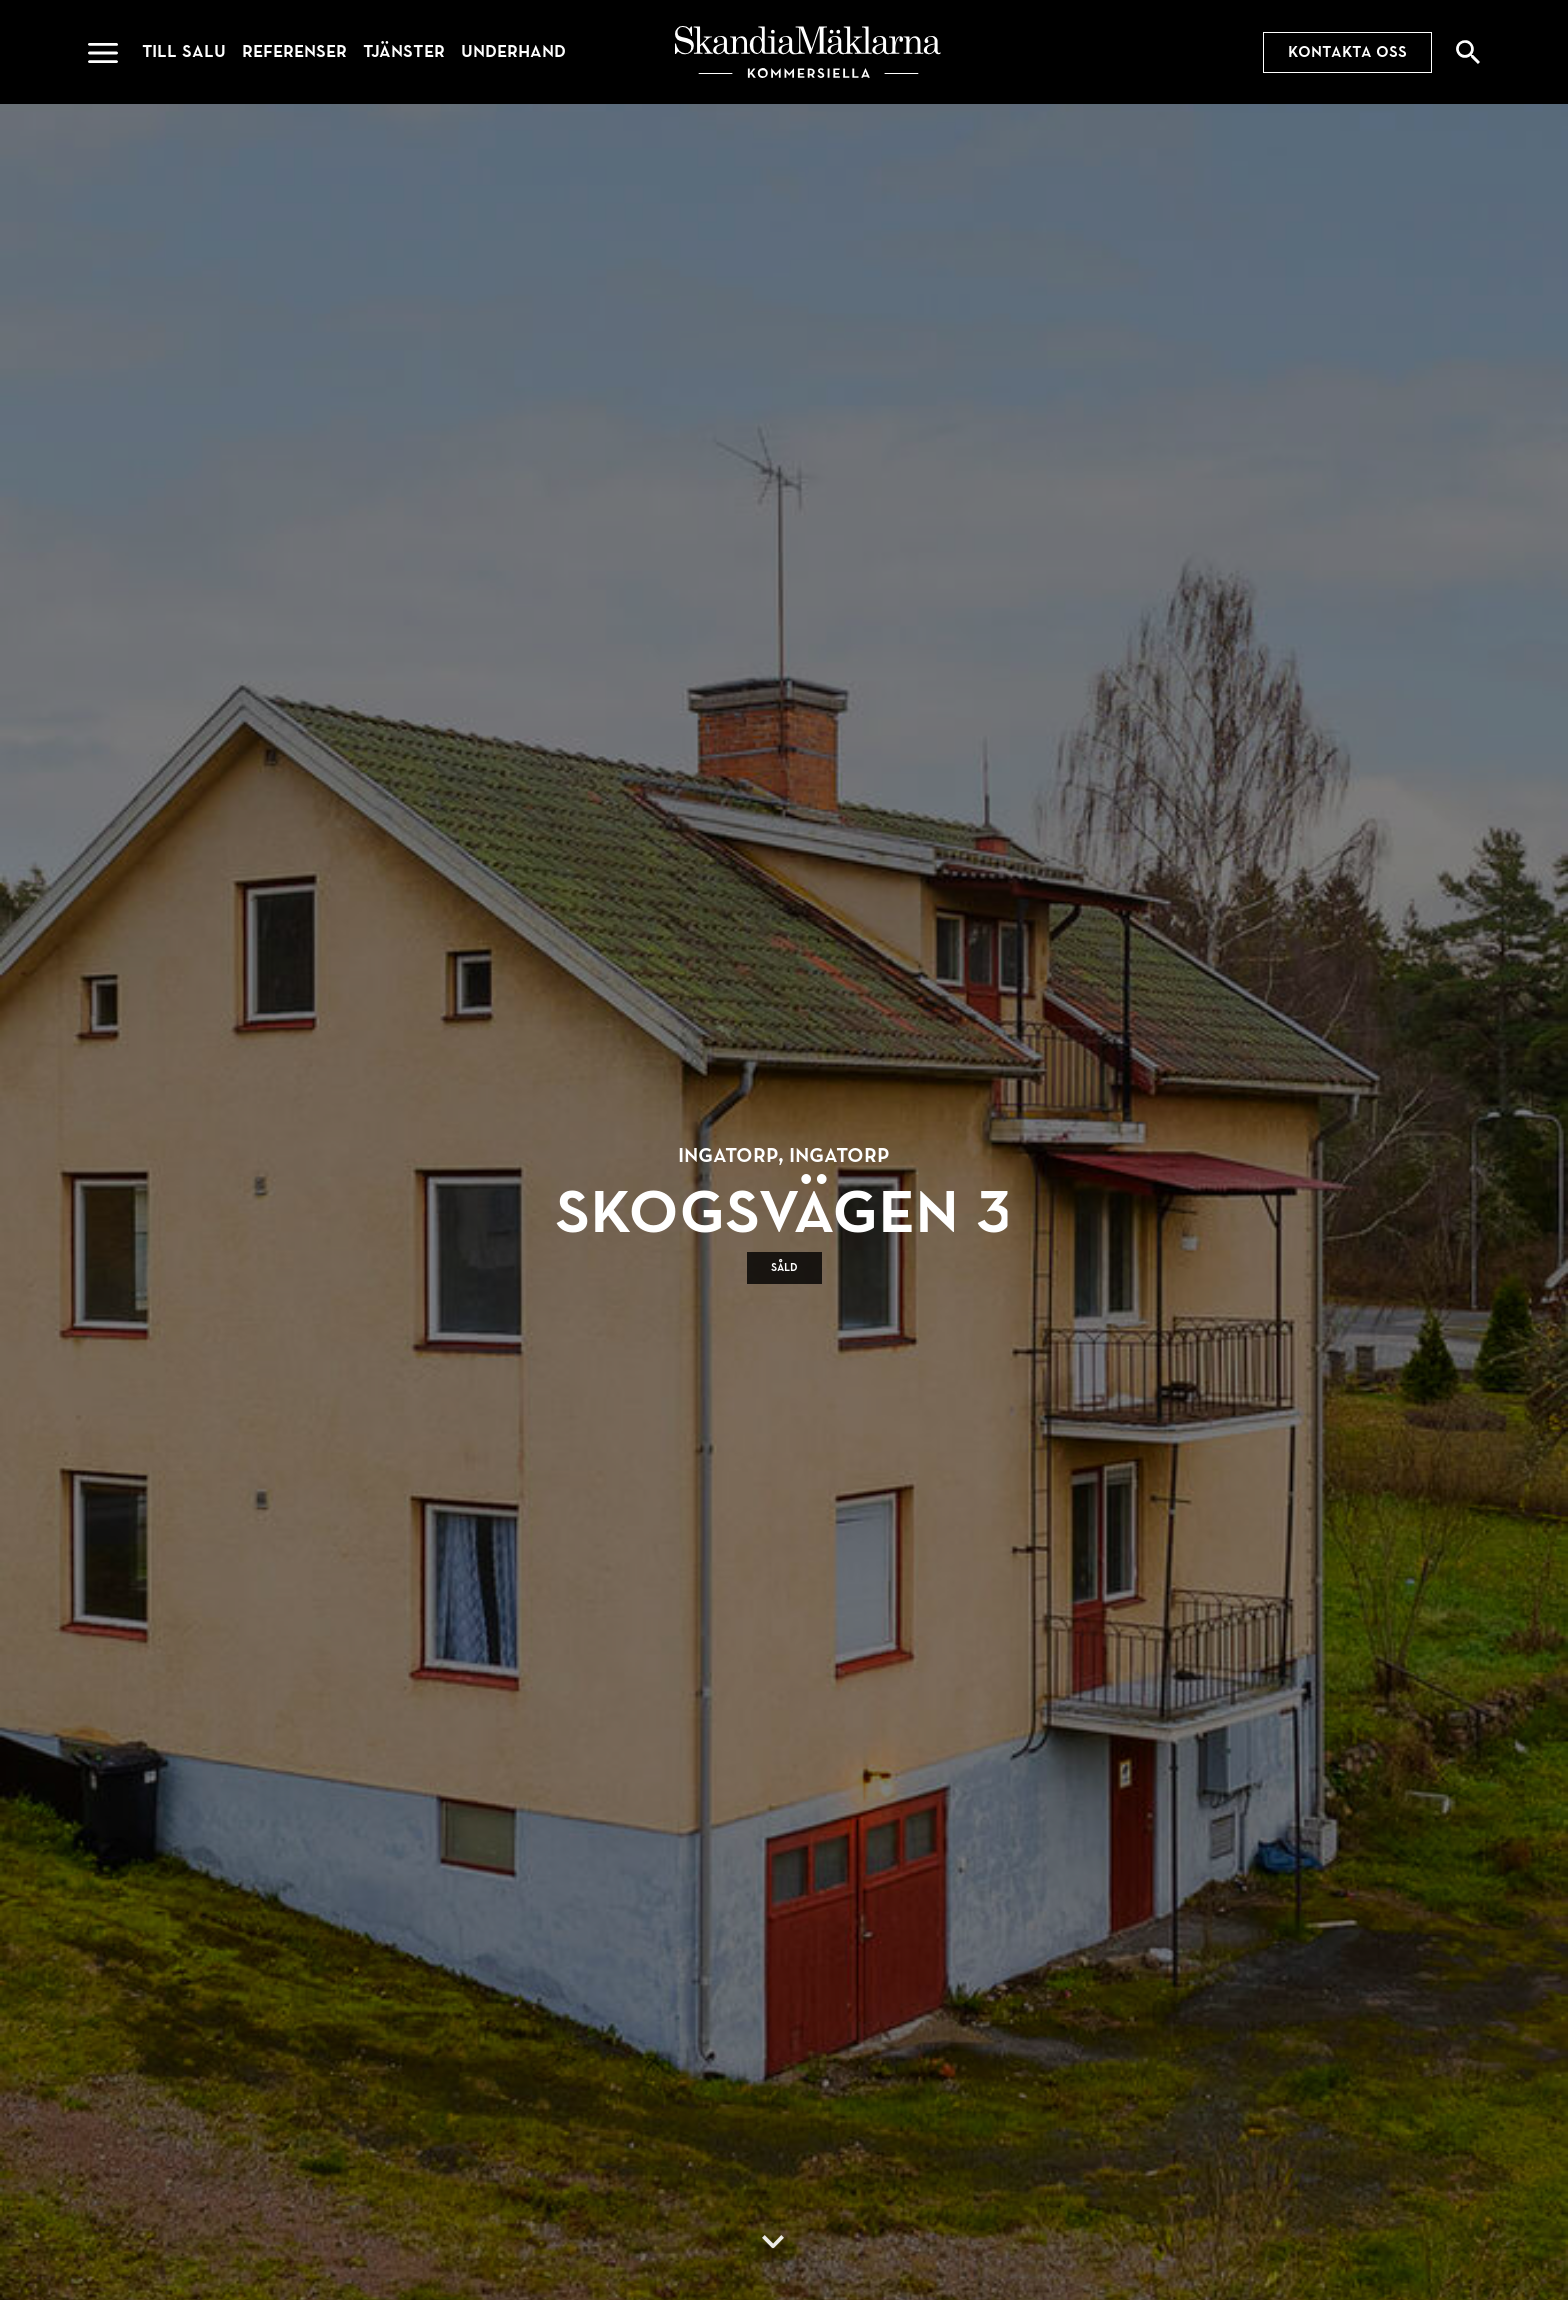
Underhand (513, 51)
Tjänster (404, 51)
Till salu (184, 51)
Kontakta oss (1347, 52)
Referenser (294, 51)
